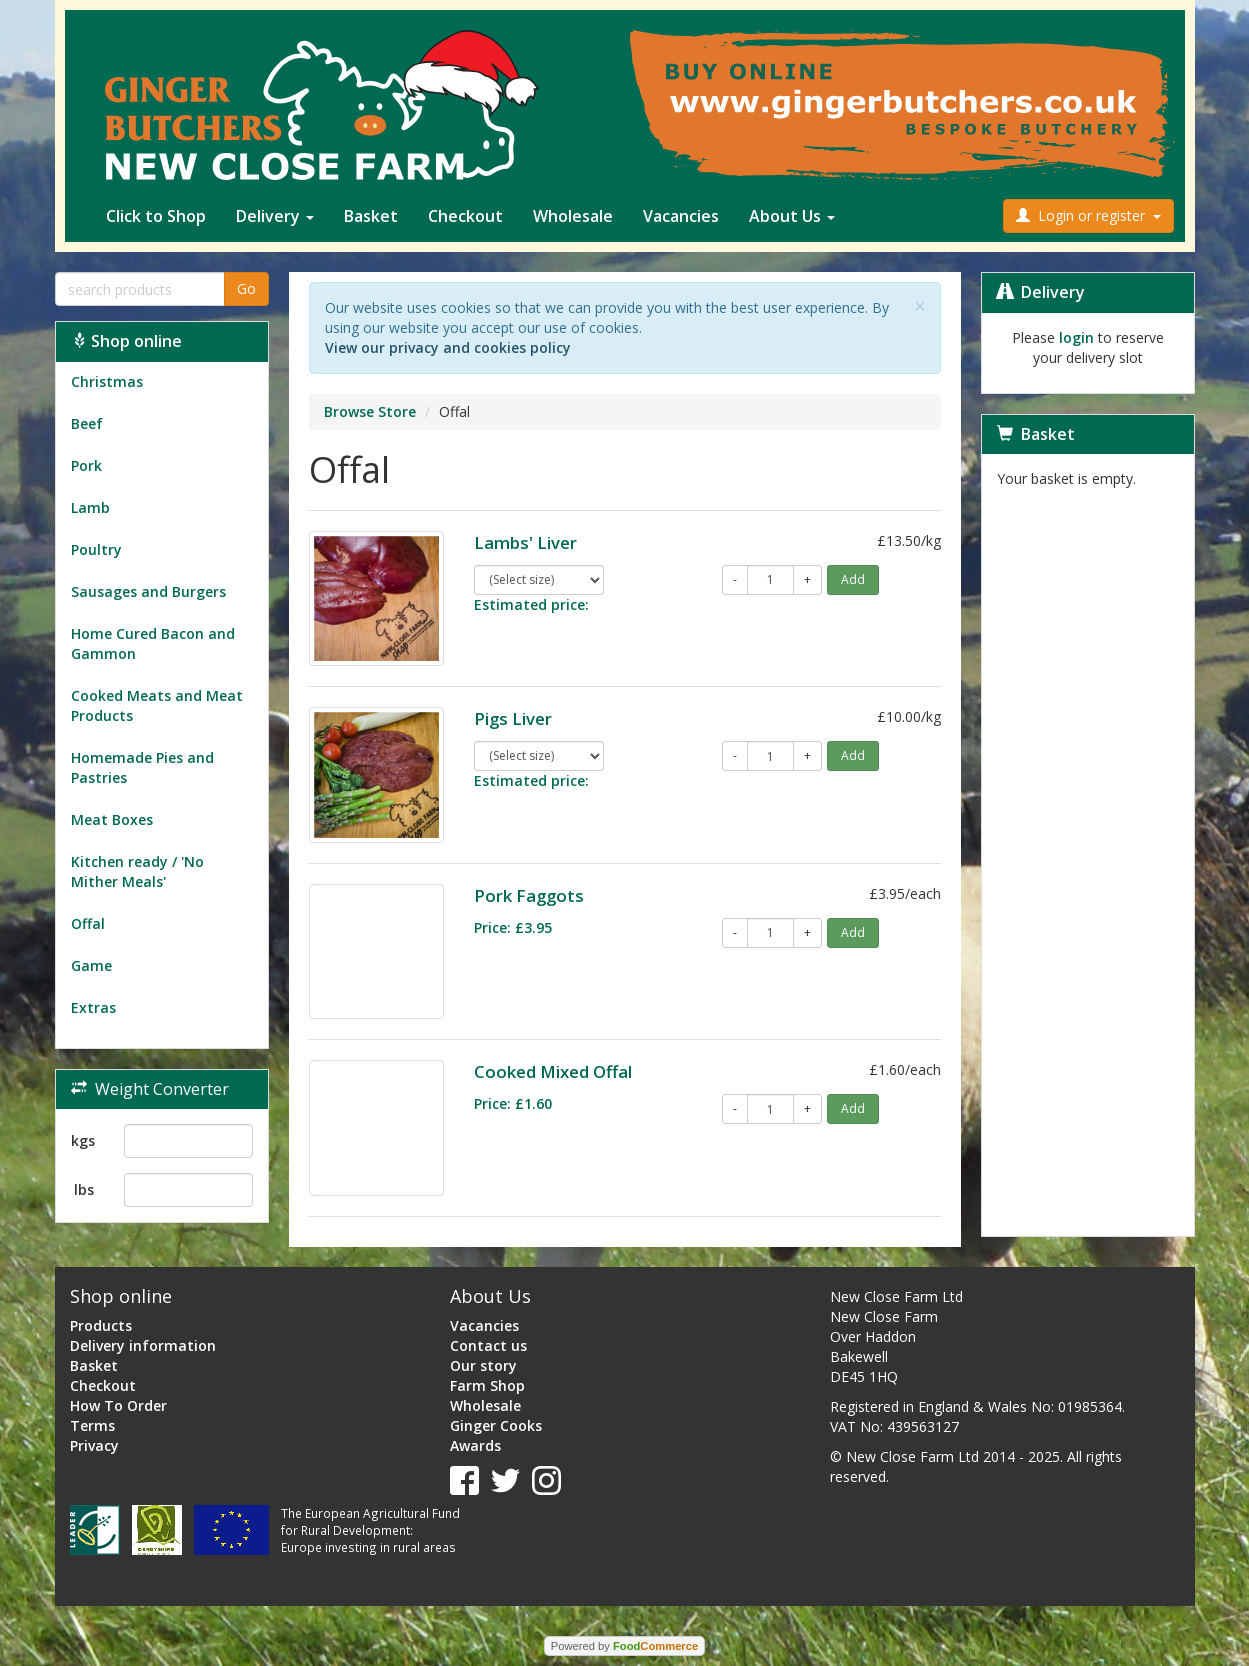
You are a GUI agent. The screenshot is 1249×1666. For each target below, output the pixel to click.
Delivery (275, 216)
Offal (88, 923)
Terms (92, 1425)
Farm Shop (487, 1385)
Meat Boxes (112, 819)
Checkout (465, 216)
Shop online (126, 341)
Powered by (624, 1646)
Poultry (96, 549)
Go (246, 288)
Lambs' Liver (525, 542)
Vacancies (681, 216)
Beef (87, 423)
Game (91, 965)
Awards (475, 1445)
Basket (371, 216)
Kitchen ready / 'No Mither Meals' (137, 871)
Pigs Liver (513, 718)
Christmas (107, 381)
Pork (86, 465)
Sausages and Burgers (148, 591)
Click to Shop (156, 216)
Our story (483, 1365)
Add (853, 579)
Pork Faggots (529, 895)
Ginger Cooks (496, 1425)
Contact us (488, 1345)
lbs (84, 1189)
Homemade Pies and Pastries (142, 767)
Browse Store (370, 411)
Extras (93, 1007)
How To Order (118, 1405)
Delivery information (143, 1345)
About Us (792, 216)
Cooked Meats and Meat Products (157, 705)
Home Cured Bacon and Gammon (153, 643)
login (1076, 337)
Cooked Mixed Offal (553, 1071)
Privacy (94, 1445)
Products (101, 1325)
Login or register (1088, 215)
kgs (83, 1140)
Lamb (90, 507)
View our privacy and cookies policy (448, 347)
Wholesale (573, 216)
